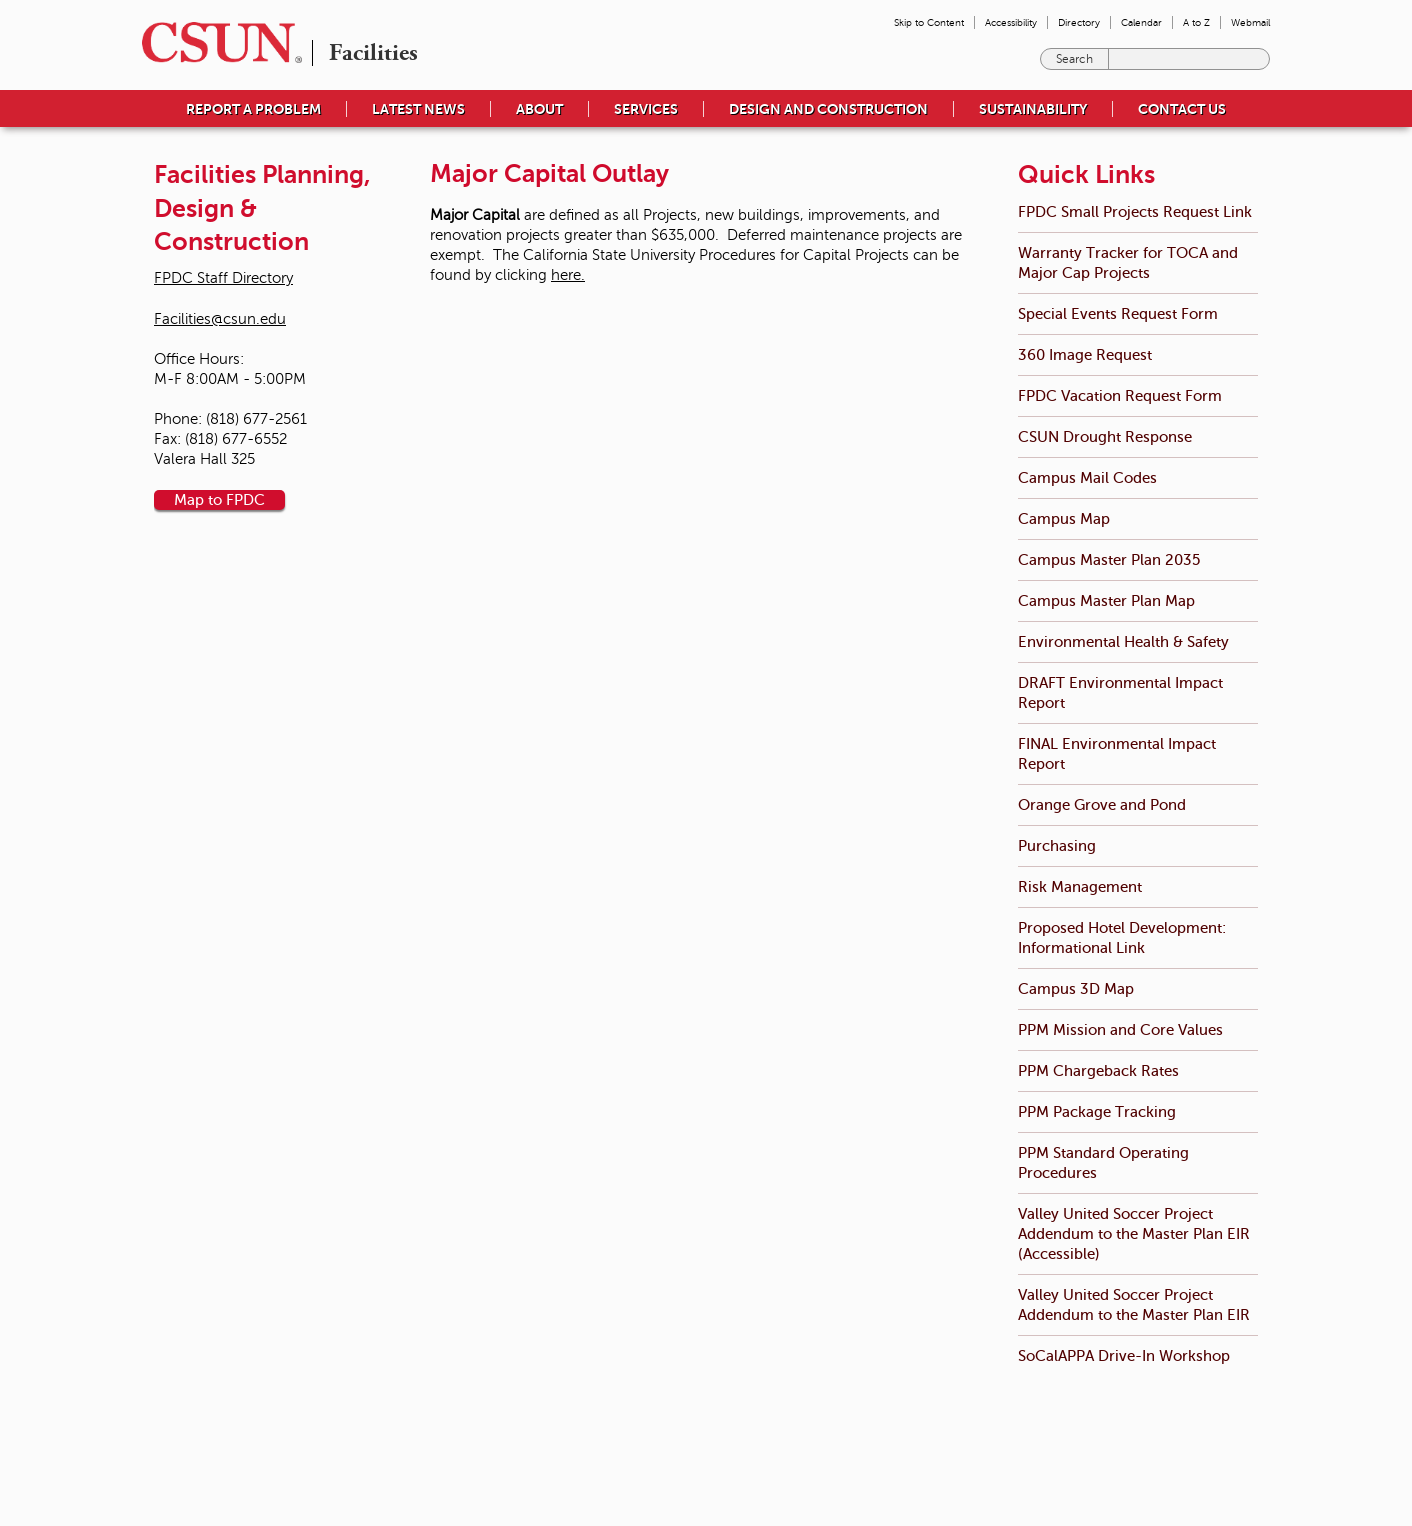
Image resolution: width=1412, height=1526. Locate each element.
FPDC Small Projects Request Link (1135, 211)
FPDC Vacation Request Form (1120, 395)
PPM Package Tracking (1097, 1111)
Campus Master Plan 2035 (1109, 559)
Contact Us (471, 1486)
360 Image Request (1085, 354)
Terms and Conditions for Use (923, 1426)
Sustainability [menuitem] (1033, 109)
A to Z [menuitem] (1196, 22)
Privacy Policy (880, 1446)
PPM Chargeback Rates (1098, 1070)
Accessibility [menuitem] (1011, 22)
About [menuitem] (539, 109)
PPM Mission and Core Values (1120, 1029)
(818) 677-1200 (388, 1486)
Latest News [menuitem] (418, 109)
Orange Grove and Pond (1102, 804)
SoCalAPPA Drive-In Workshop (1124, 1355)
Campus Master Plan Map (1106, 600)
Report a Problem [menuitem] (253, 109)
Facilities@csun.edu (220, 319)
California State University (1133, 1426)
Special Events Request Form (1118, 313)
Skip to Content (929, 22)
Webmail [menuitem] (1250, 22)
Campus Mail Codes (1087, 477)
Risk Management (1080, 886)
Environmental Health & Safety (1123, 641)
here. (568, 275)
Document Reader (893, 1466)
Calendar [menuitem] (1141, 22)
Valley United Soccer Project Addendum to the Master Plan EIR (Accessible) (1134, 1233)
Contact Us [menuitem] (1182, 109)
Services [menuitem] (646, 109)
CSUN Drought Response (1105, 436)
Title (626, 1466)
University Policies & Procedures (695, 1446)
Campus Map (1064, 518)
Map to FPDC (219, 499)
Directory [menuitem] (1079, 22)
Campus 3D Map (1076, 988)
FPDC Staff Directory (223, 278)
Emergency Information (672, 1426)
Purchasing (1057, 845)
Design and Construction (828, 109)
